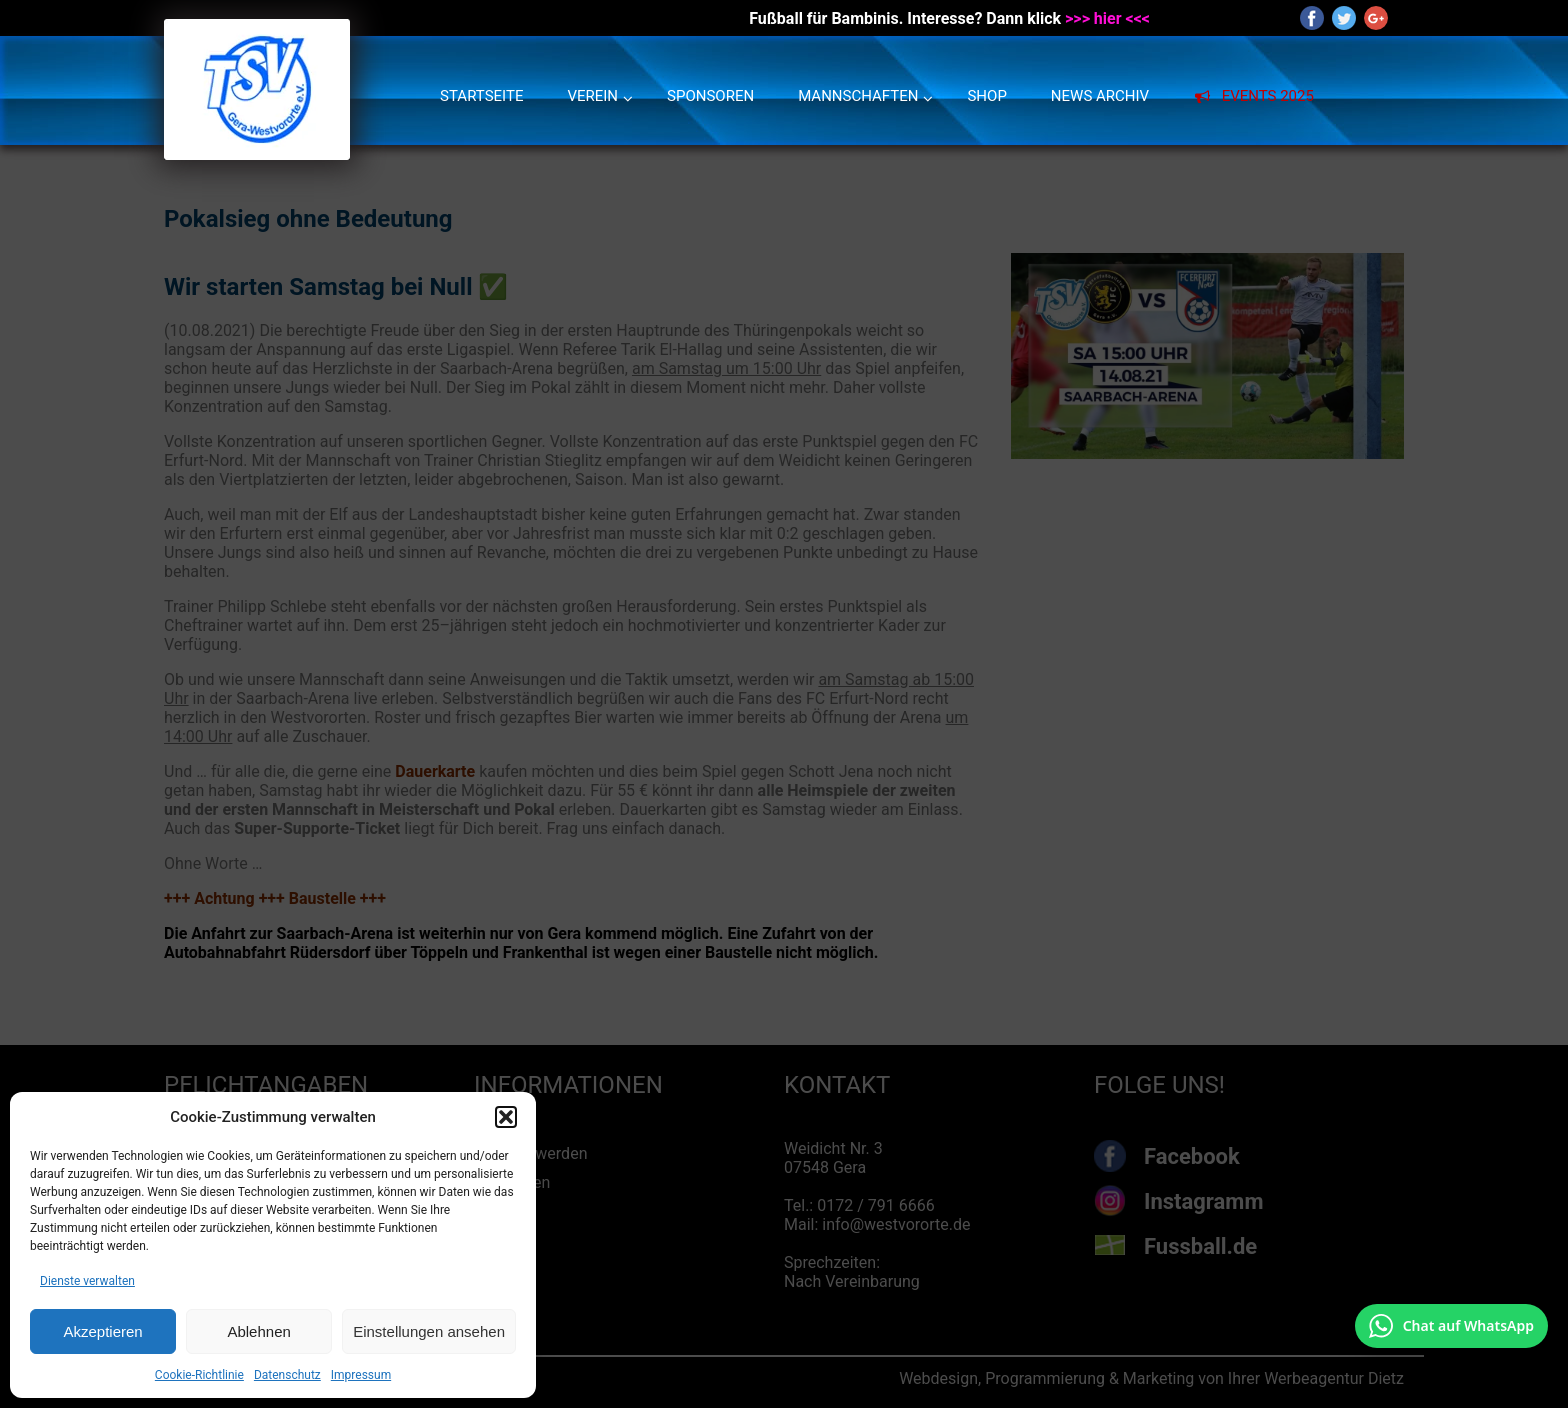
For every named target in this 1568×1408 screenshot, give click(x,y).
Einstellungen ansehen (429, 1331)
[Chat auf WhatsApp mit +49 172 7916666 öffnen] (1451, 1326)
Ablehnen (258, 1331)
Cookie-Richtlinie (199, 1375)
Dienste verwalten (87, 1281)
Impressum (361, 1375)
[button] (506, 1117)
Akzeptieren (102, 1331)
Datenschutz (287, 1375)
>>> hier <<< (1107, 18)
